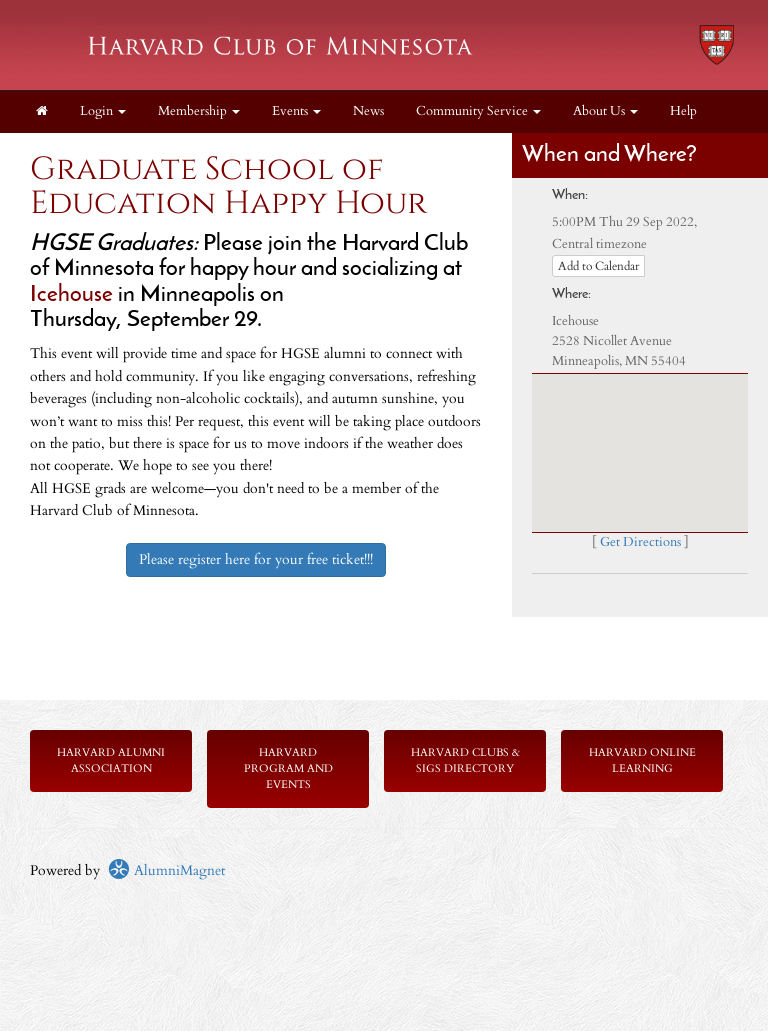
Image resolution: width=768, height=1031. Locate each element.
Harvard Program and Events (288, 768)
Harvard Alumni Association (111, 760)
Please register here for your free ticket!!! (256, 559)
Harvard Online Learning (642, 760)
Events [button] (296, 111)
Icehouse (71, 295)
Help (683, 111)
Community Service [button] (478, 111)
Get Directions (640, 542)
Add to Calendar (598, 266)
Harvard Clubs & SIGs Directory (465, 760)
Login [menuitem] (103, 111)
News (368, 111)
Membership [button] (199, 111)
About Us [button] (605, 111)
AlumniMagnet (166, 870)
